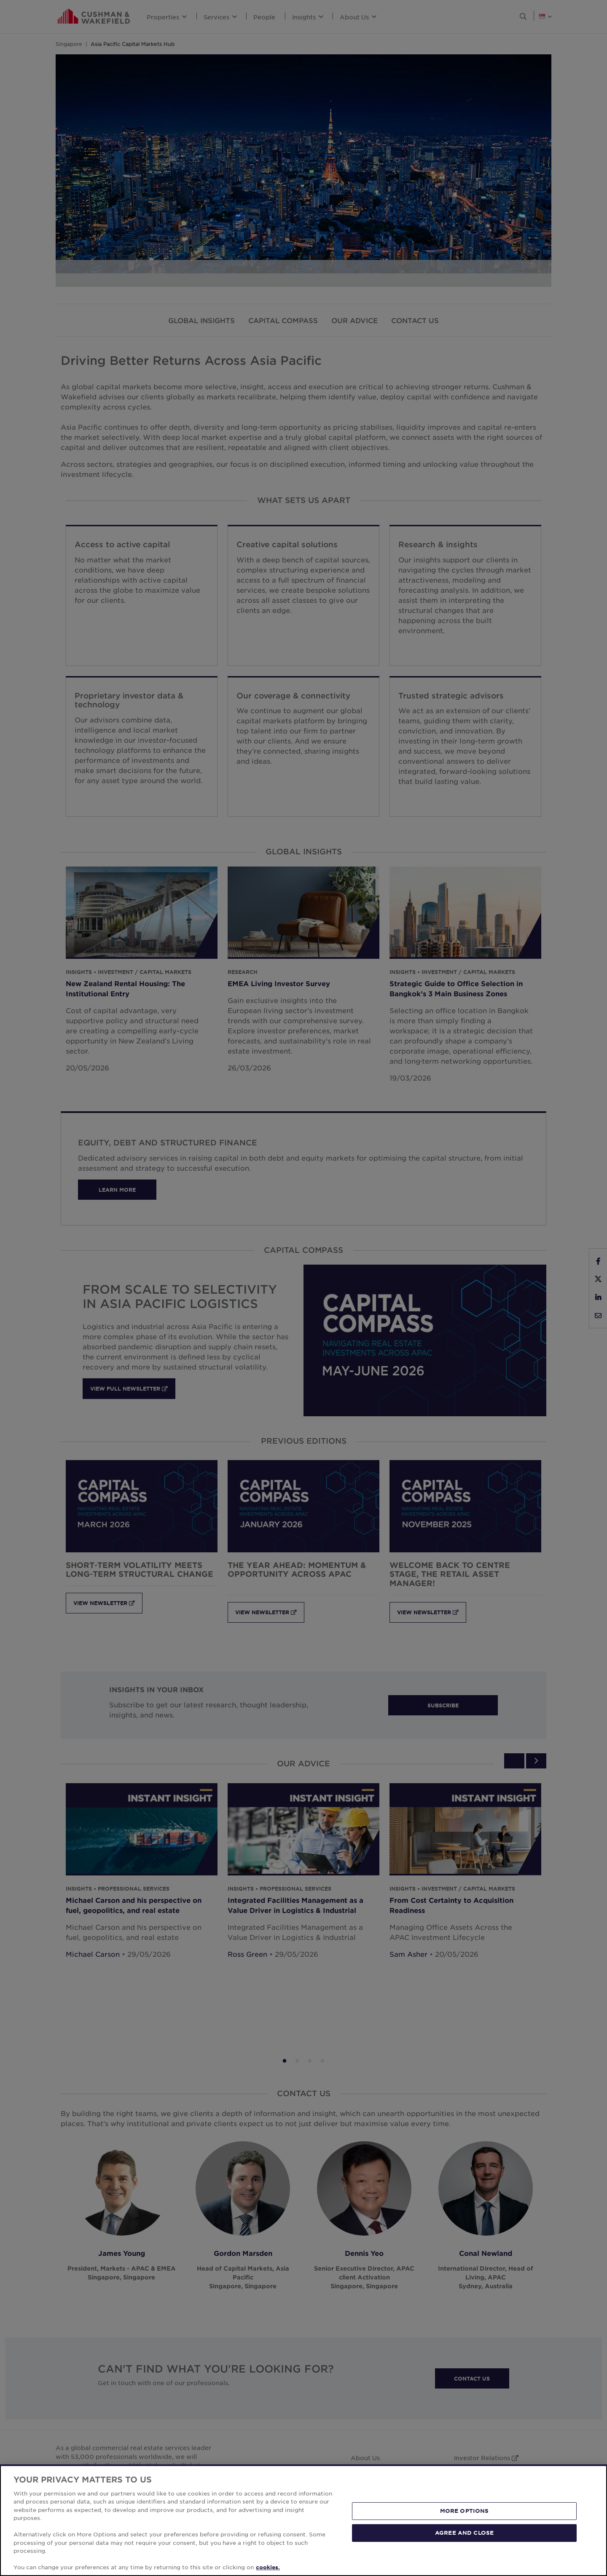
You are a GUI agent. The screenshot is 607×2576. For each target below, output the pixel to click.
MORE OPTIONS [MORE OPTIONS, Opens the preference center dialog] (464, 2552)
